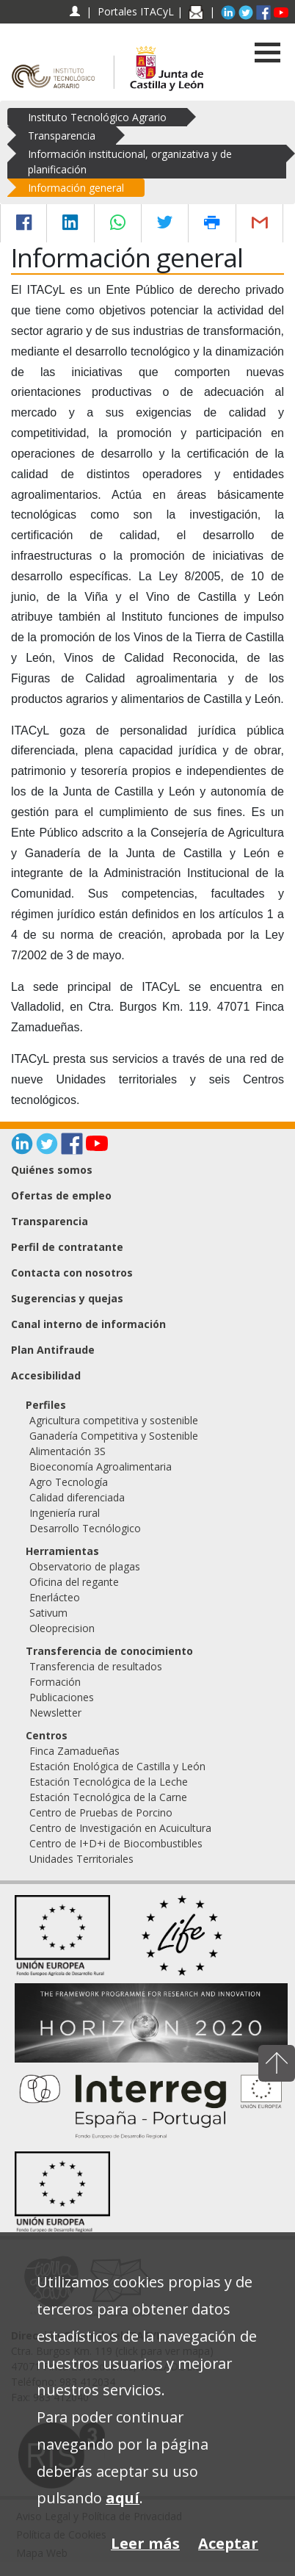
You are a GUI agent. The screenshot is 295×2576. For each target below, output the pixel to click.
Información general (76, 188)
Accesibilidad (46, 1375)
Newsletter (55, 1713)
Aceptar (228, 2543)
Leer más (145, 2543)
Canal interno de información (88, 1324)
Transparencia (61, 135)
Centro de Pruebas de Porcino (100, 1812)
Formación (55, 1682)
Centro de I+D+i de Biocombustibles (116, 1843)
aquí (122, 2498)
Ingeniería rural (64, 1513)
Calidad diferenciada (77, 1497)
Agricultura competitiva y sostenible (113, 1420)
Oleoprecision (62, 1628)
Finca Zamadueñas (74, 1751)
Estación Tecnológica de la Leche (108, 1782)
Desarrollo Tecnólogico (85, 1528)
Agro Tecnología (68, 1482)
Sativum (48, 1613)
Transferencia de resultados (95, 1666)
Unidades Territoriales (81, 1859)
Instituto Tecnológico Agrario (97, 117)
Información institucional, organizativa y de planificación (130, 161)
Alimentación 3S (67, 1451)
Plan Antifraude (53, 1350)
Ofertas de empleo (61, 1195)
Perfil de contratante (67, 1247)
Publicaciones (61, 1697)
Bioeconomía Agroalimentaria (100, 1466)
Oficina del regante (74, 1582)
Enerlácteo (54, 1597)
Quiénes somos (51, 1170)
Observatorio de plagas (84, 1566)
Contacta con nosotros (72, 1273)
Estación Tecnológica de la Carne (108, 1797)
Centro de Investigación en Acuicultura (120, 1828)
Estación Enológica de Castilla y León (117, 1766)
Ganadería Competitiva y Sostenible (113, 1436)
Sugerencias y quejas (67, 1298)
